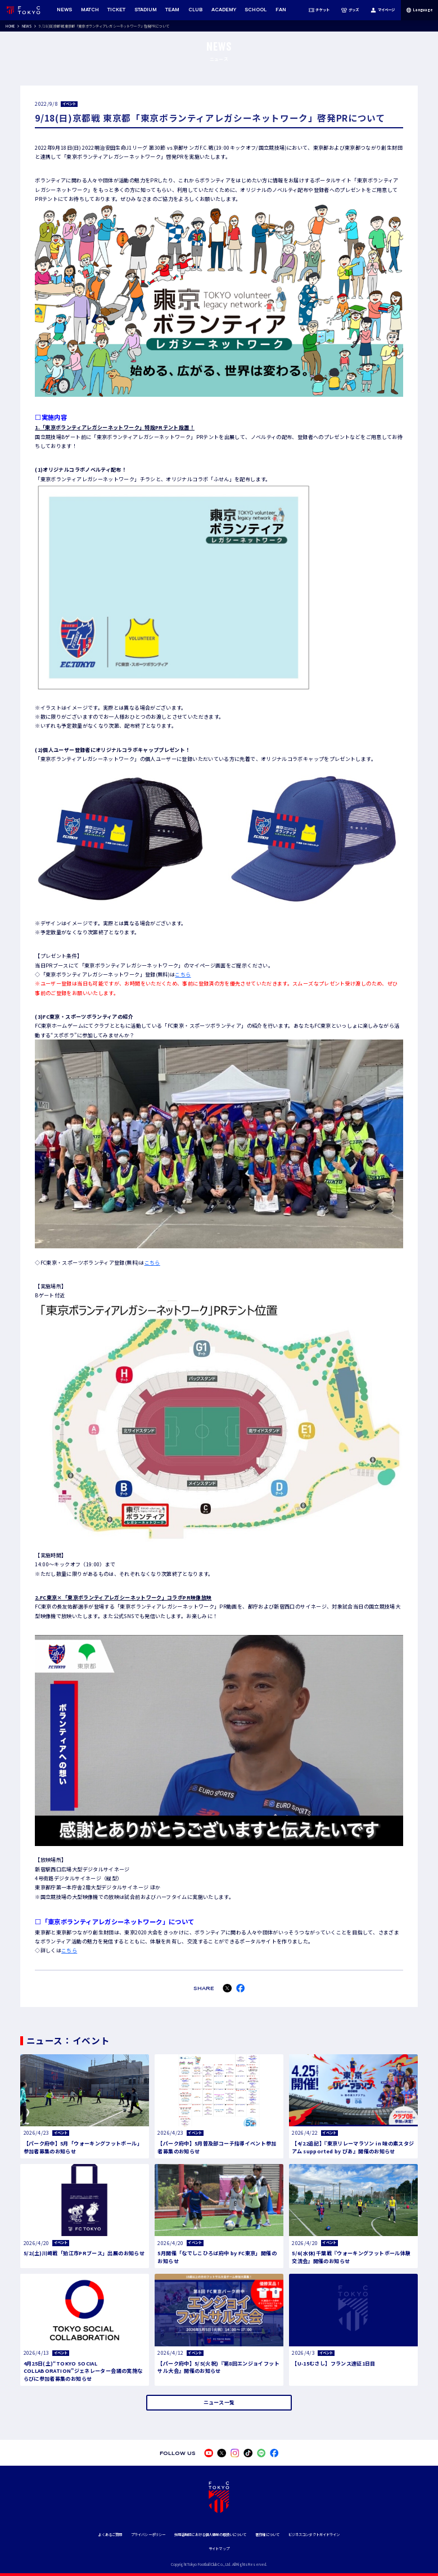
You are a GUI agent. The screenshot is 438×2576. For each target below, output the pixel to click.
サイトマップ (219, 2548)
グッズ (350, 10)
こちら (183, 974)
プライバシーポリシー (148, 2534)
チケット (318, 10)
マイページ (383, 10)
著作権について (267, 2534)
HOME (10, 26)
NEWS (27, 26)
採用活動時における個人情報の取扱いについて (210, 2534)
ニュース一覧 (219, 2402)
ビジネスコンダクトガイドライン (314, 2534)
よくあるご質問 (110, 2534)
